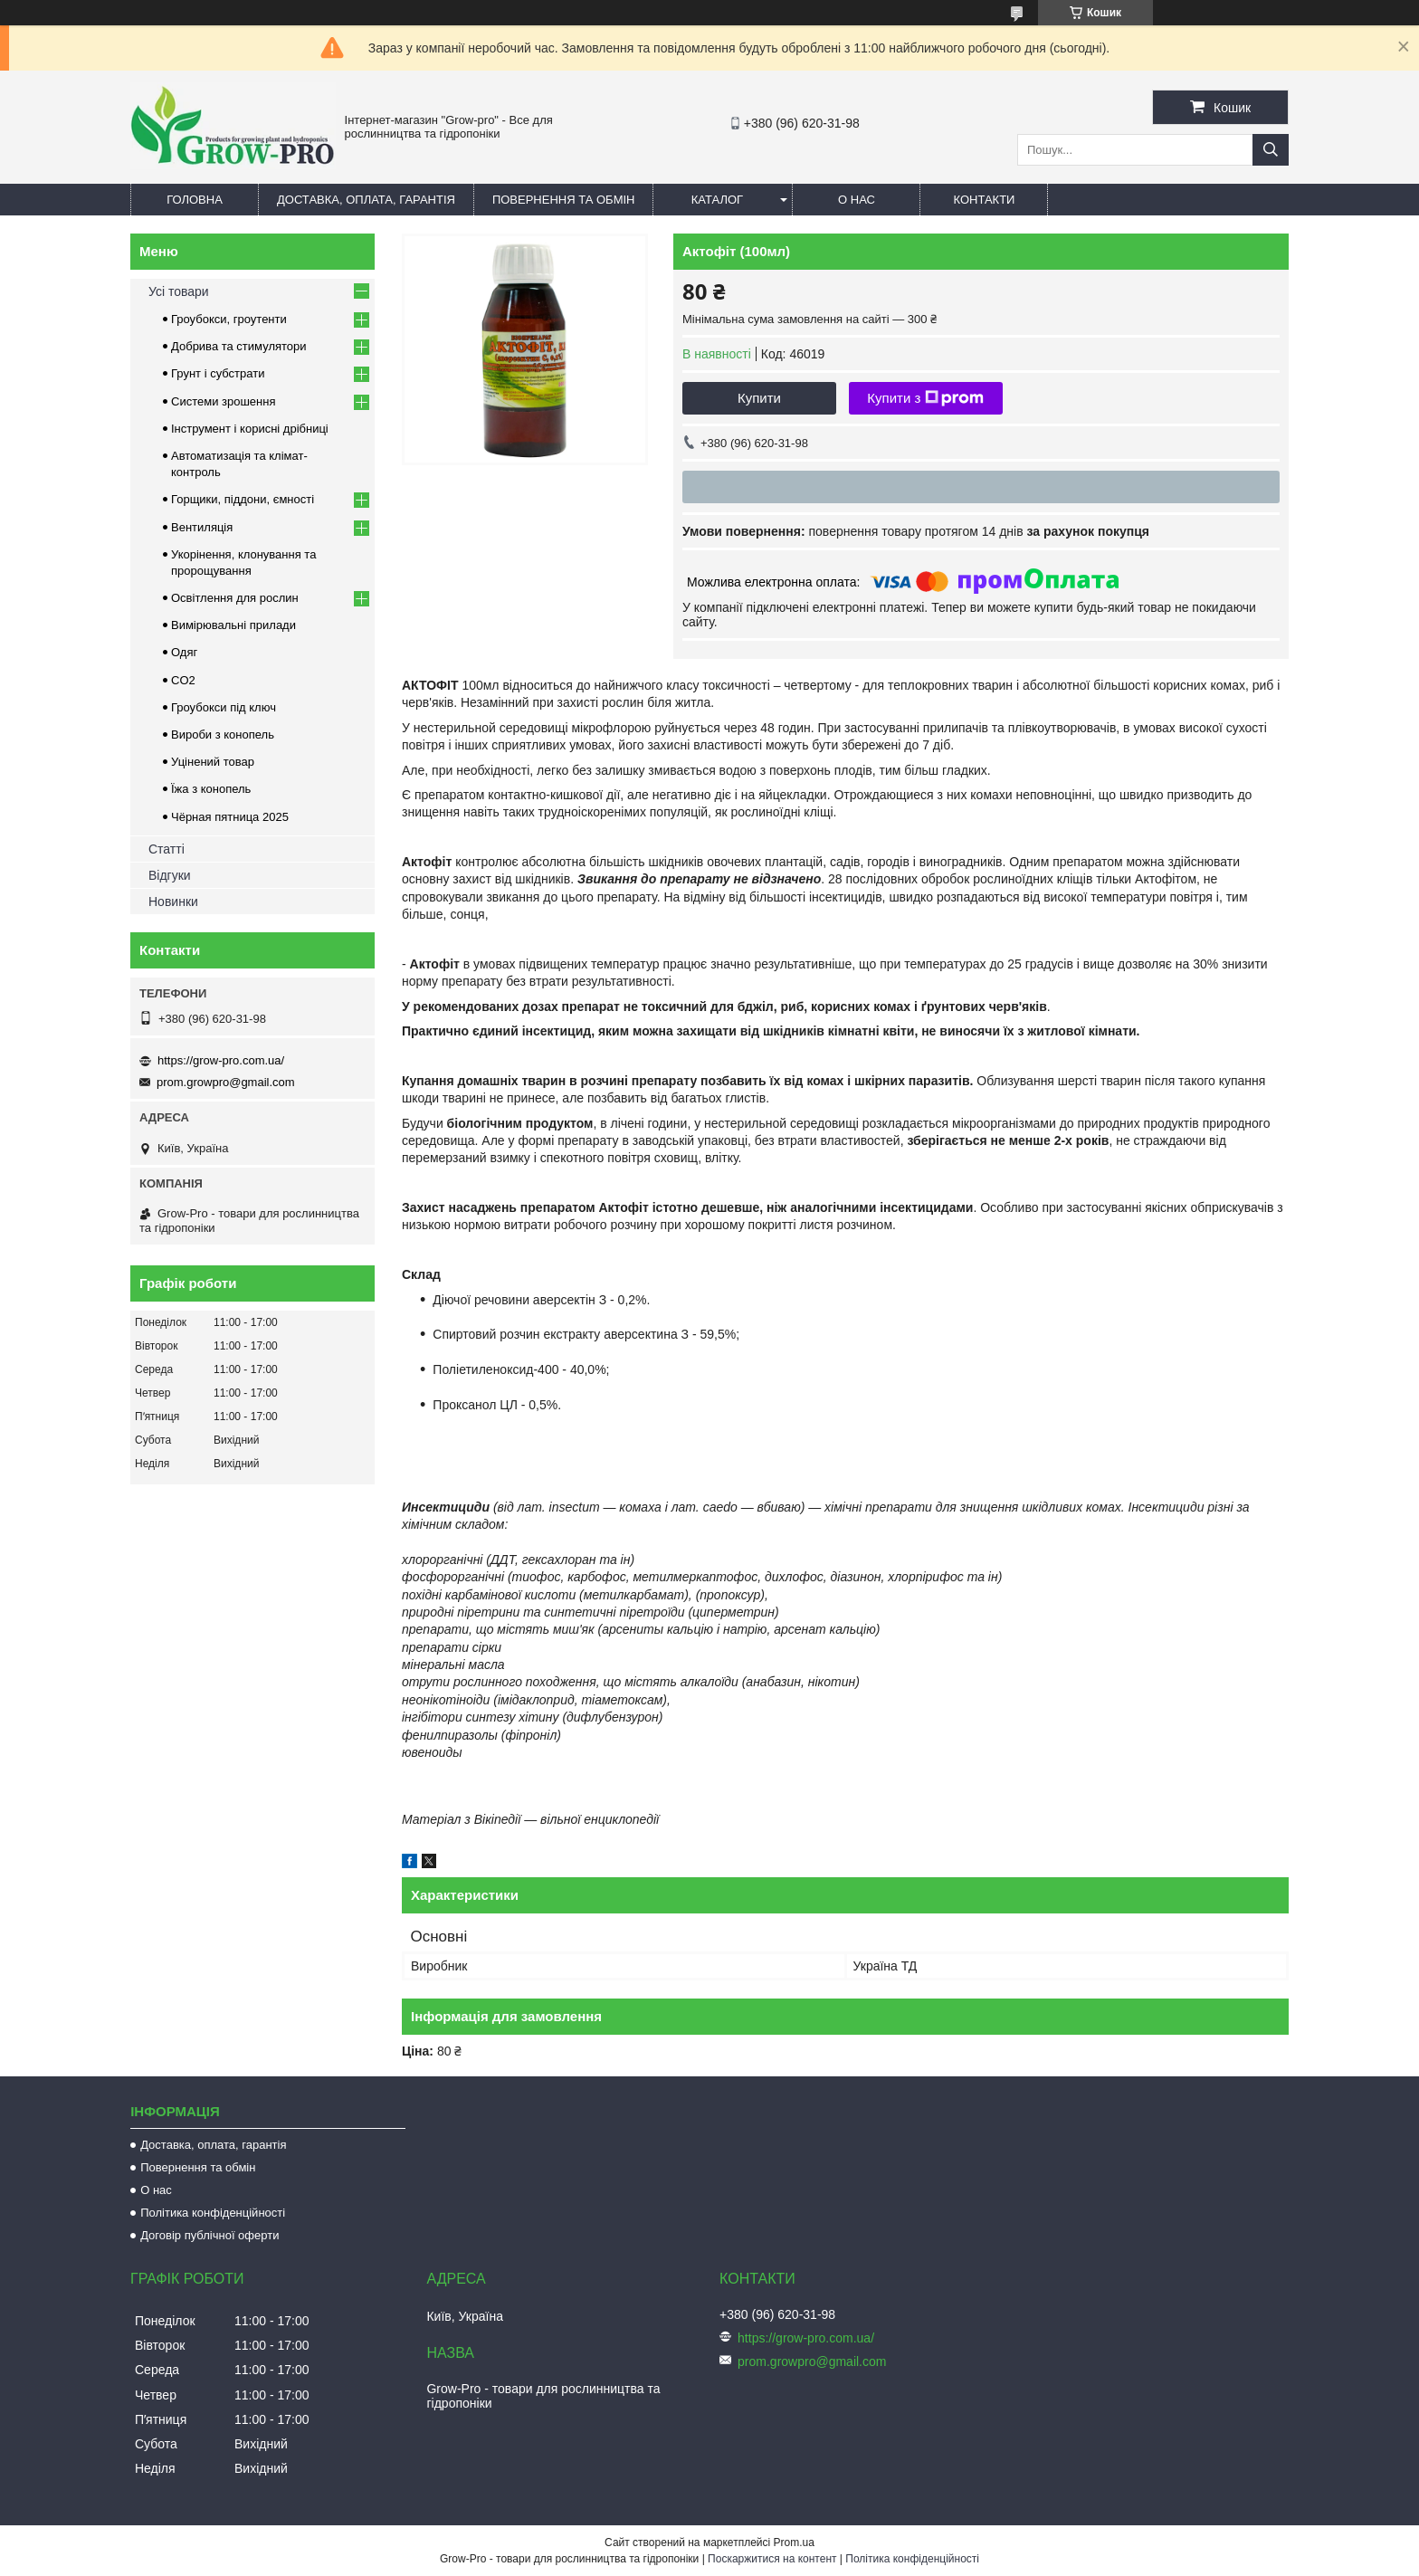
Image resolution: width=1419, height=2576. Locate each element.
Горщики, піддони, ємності (242, 499)
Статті (166, 849)
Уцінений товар (212, 761)
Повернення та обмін (563, 199)
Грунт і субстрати (217, 373)
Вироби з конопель (222, 734)
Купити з (925, 398)
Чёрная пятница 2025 (230, 817)
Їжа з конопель (211, 789)
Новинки (173, 901)
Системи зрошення (223, 401)
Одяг (184, 652)
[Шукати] (1270, 150)
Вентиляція (202, 527)
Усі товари (178, 291)
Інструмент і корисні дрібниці (250, 428)
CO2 (183, 680)
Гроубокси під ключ (223, 707)
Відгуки (169, 875)
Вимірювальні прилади (233, 625)
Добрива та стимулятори (239, 346)
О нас (856, 199)
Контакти (983, 199)
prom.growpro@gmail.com (226, 1082)
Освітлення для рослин (235, 598)
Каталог (717, 199)
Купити (759, 397)
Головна (195, 199)
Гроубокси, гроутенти (229, 319)
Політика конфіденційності (212, 2212)
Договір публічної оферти (209, 2235)
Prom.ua (794, 2542)
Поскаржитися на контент (772, 2558)
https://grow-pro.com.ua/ (220, 1060)
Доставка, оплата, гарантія (366, 199)
